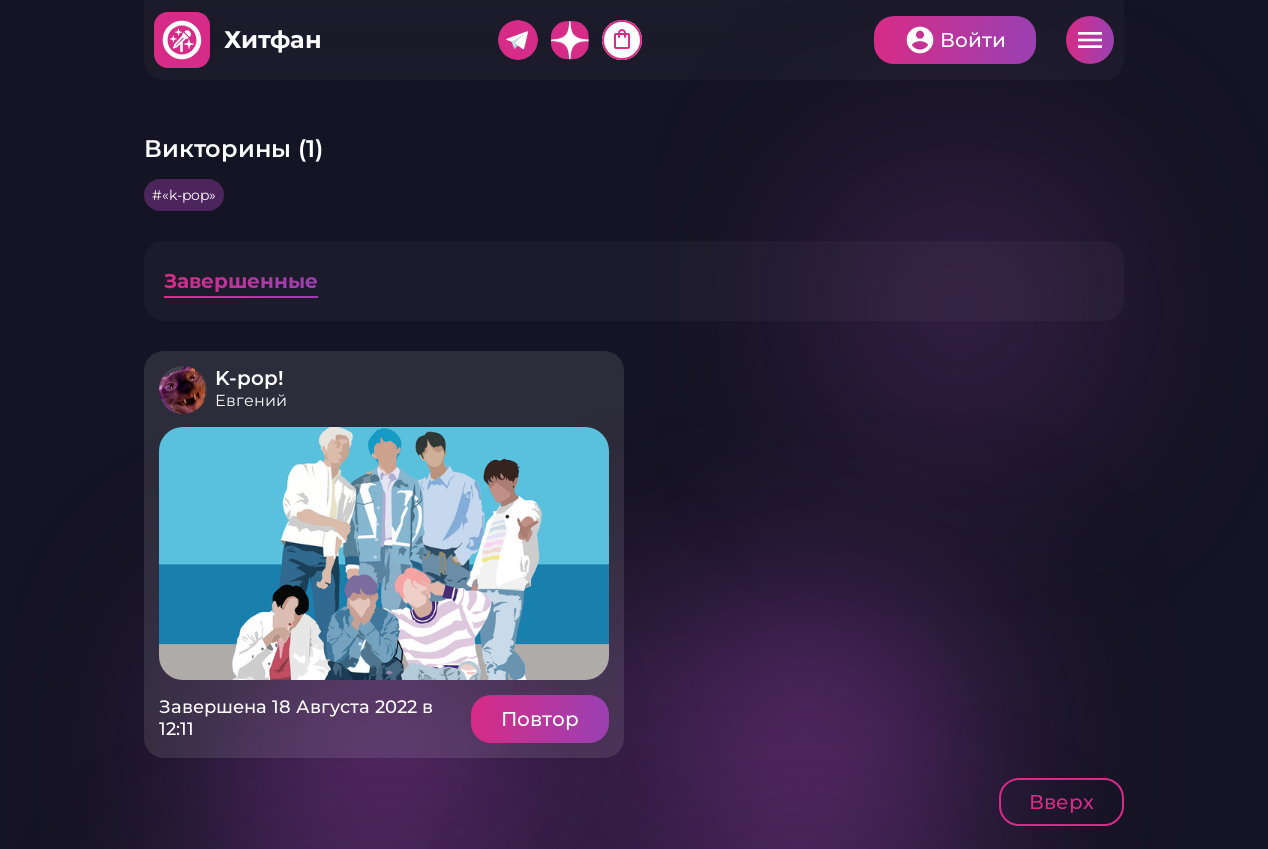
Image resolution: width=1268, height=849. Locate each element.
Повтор (540, 719)
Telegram (518, 40)
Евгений (251, 400)
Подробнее (384, 553)
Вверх (1061, 802)
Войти (973, 40)
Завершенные (241, 281)
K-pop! (249, 378)
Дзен (570, 40)
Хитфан (273, 39)
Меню (1090, 40)
